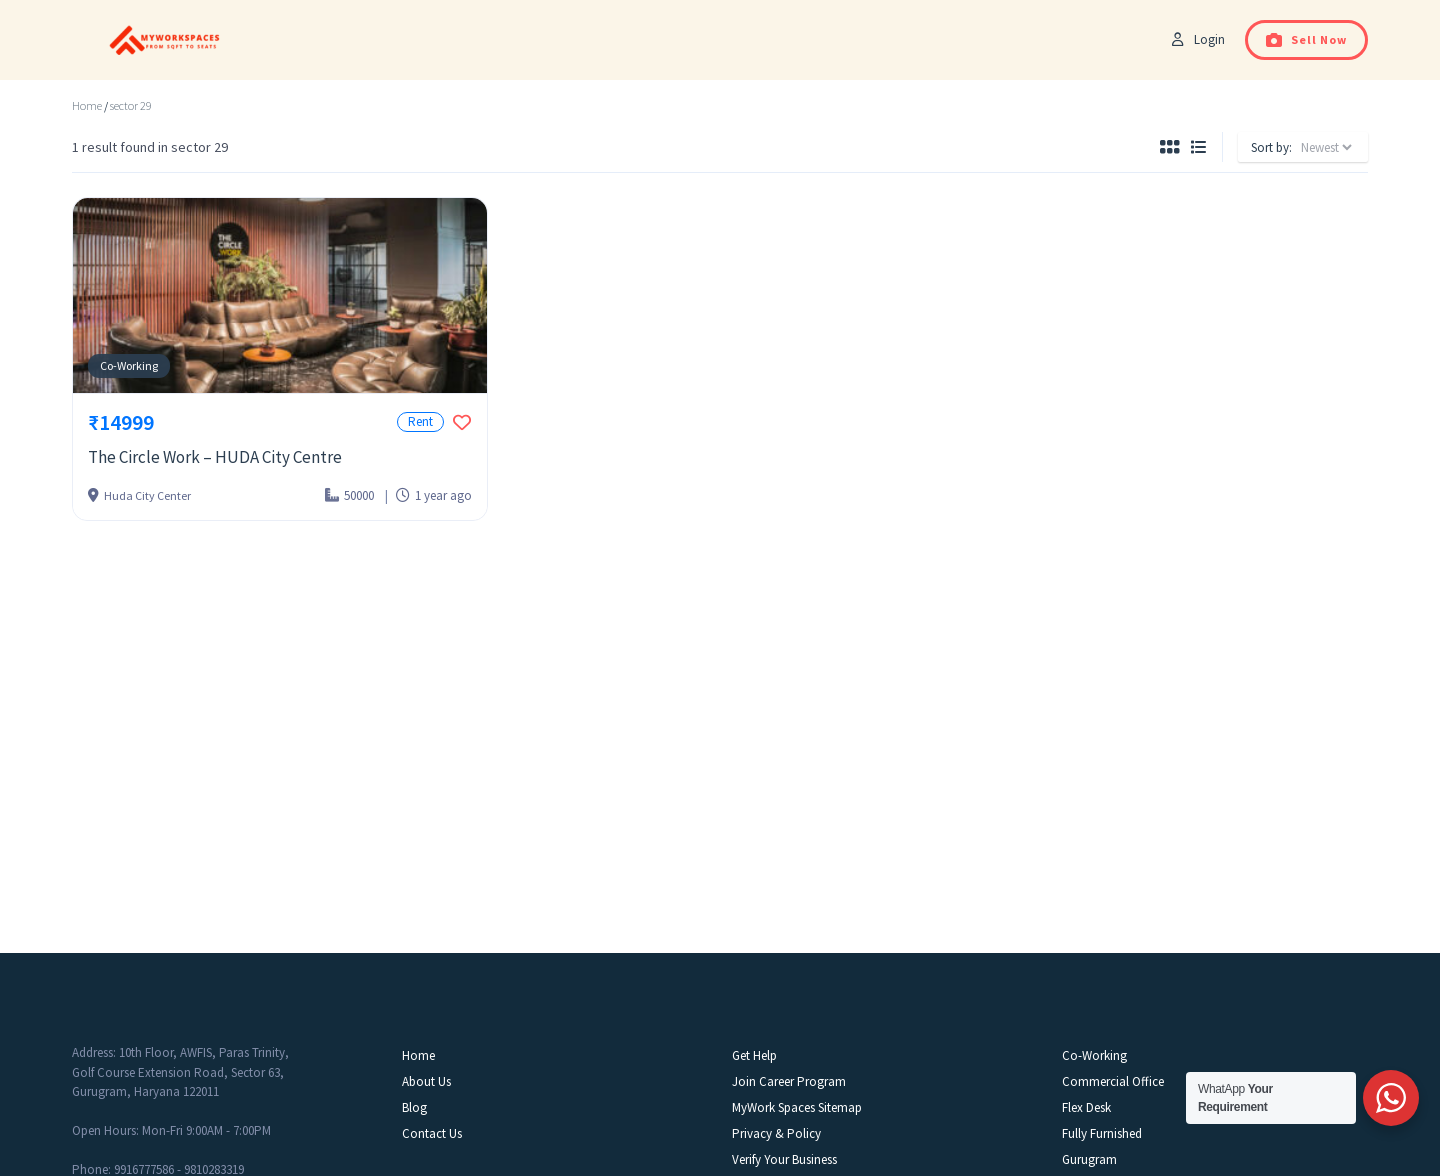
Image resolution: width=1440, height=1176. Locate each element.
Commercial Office (1113, 1081)
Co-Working (129, 365)
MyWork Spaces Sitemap (797, 1107)
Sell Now (1306, 39)
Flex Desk (1086, 1107)
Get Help (754, 1055)
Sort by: (1271, 147)
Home (87, 106)
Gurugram (1089, 1159)
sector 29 (131, 106)
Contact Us (432, 1133)
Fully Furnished (1102, 1133)
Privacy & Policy (776, 1133)
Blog (414, 1107)
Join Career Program (789, 1081)
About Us (426, 1081)
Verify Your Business (784, 1159)
